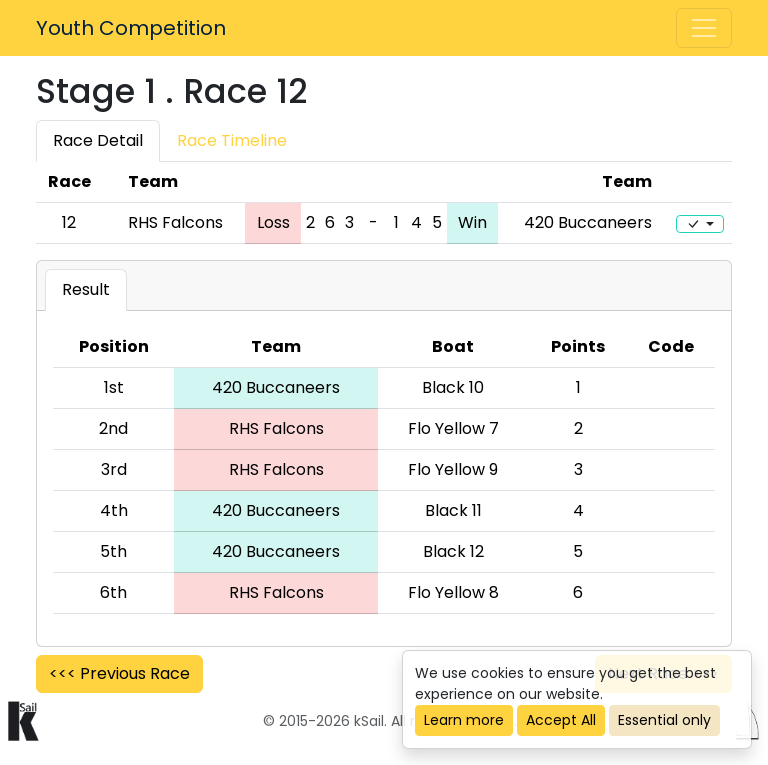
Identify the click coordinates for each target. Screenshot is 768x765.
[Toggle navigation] (704, 28)
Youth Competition (131, 28)
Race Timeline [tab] (232, 140)
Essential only (664, 720)
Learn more (464, 720)
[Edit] (700, 224)
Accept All (561, 720)
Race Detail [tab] (98, 140)
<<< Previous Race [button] (119, 673)
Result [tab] (86, 289)
